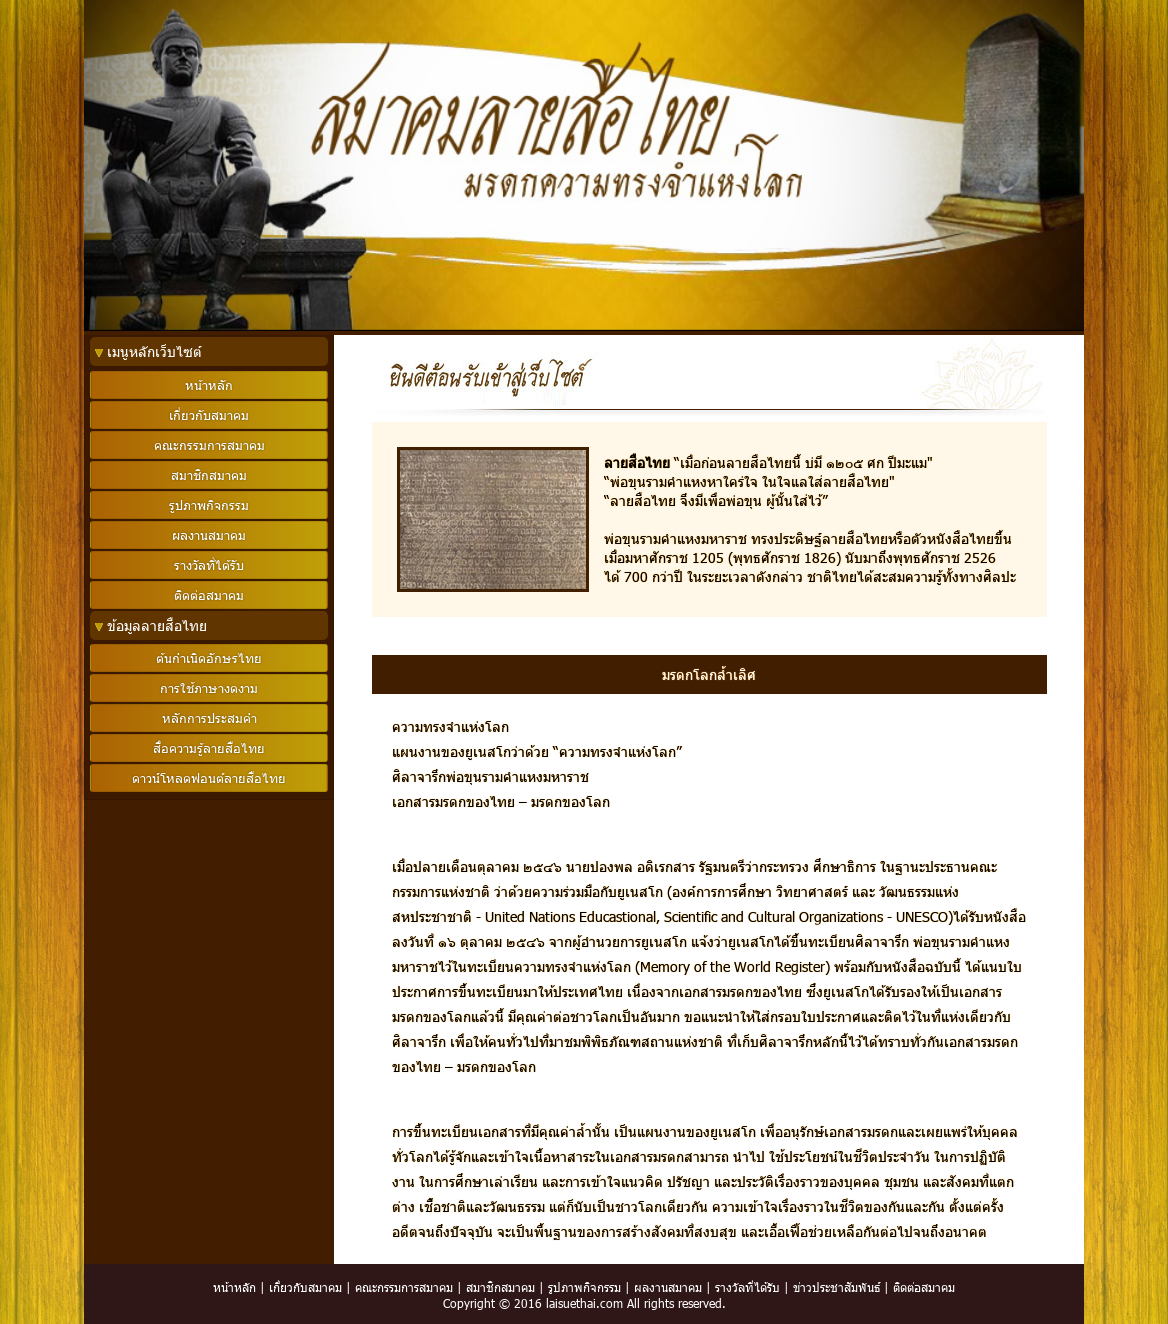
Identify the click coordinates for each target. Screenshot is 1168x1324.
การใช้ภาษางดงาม (209, 688)
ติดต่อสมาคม (924, 1287)
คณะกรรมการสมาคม (404, 1287)
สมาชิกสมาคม (500, 1287)
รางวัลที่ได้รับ (747, 1287)
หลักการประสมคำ (209, 718)
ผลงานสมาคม (668, 1287)
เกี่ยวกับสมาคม (305, 1287)
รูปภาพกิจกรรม (584, 1287)
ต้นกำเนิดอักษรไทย (209, 658)
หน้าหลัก (234, 1287)
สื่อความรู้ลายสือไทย (209, 748)
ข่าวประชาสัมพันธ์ (836, 1287)
